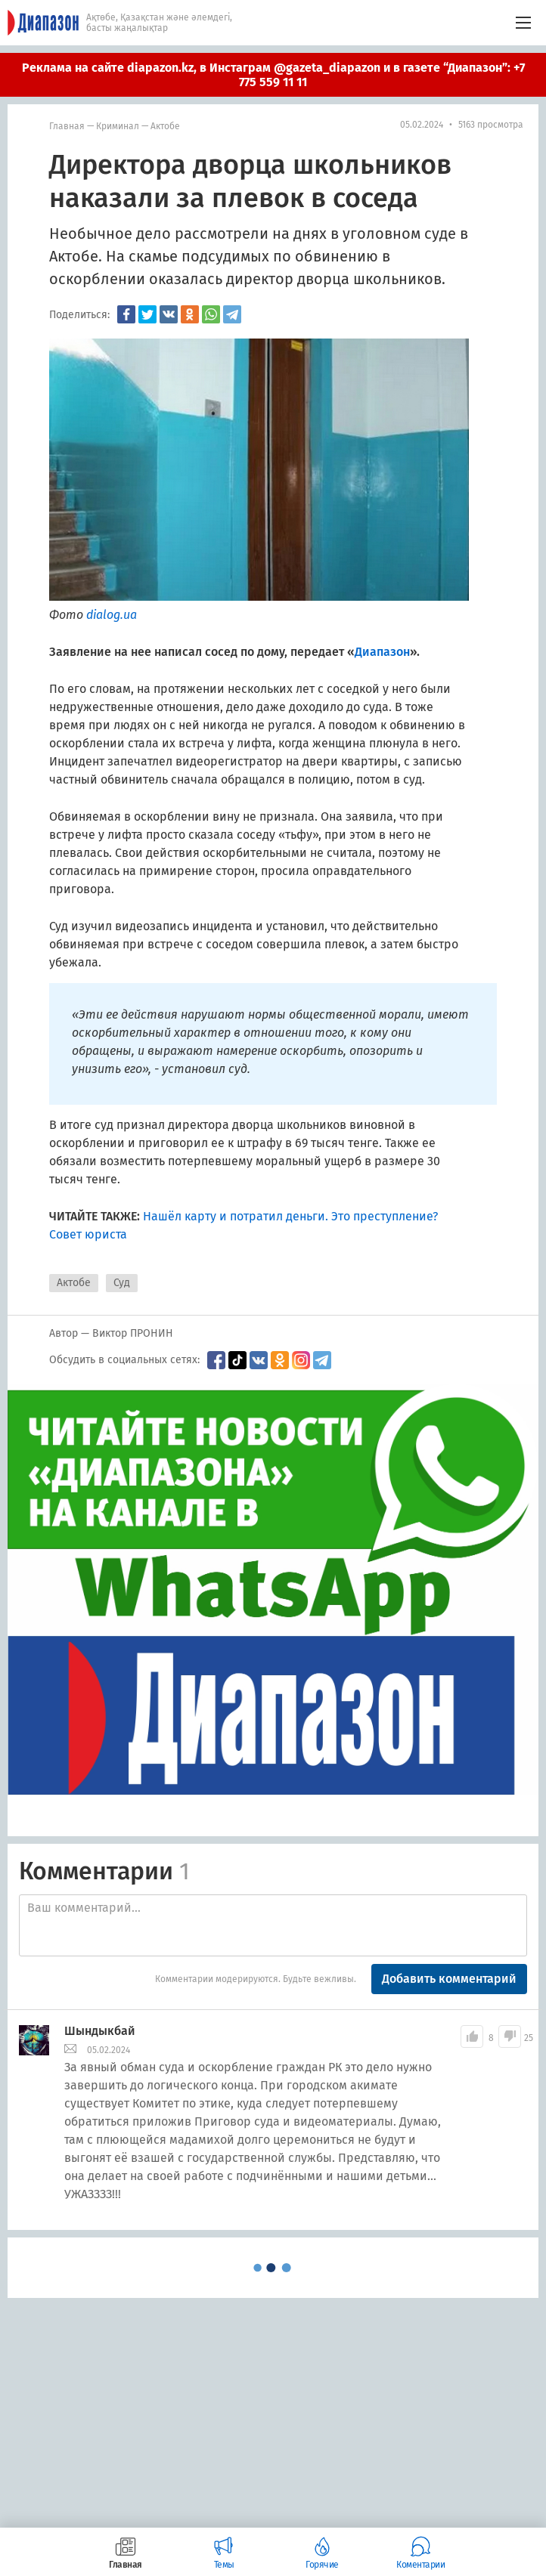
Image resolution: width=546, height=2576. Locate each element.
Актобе (165, 126)
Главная (67, 126)
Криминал (117, 126)
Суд (121, 1282)
